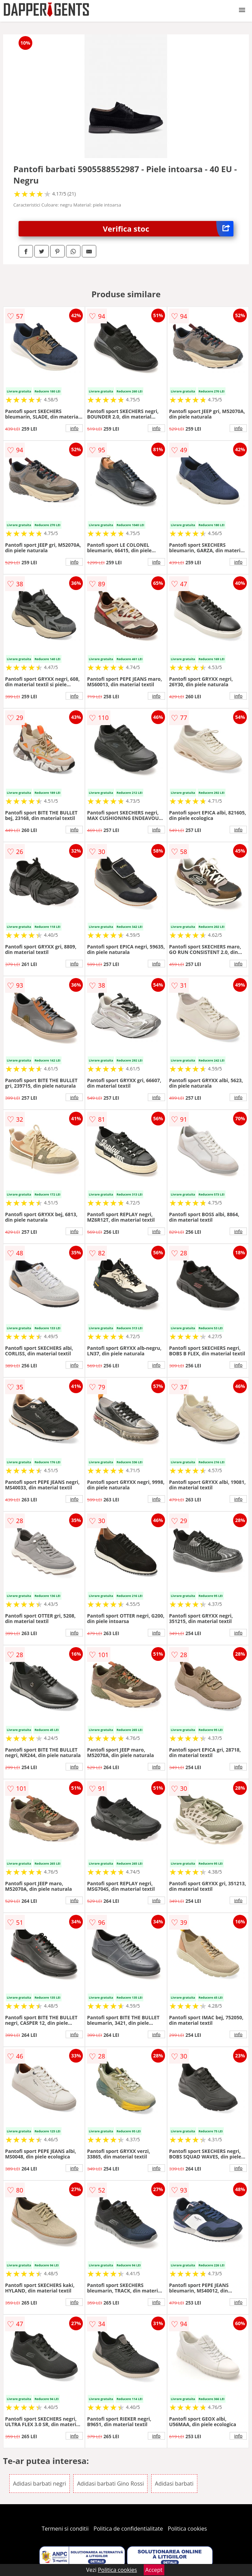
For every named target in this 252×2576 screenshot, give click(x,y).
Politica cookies (187, 2528)
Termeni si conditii (65, 2528)
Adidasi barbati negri (39, 2483)
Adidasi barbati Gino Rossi (110, 2483)
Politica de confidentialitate (128, 2528)
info (74, 428)
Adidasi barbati (174, 2483)
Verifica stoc (168, 228)
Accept (154, 2570)
